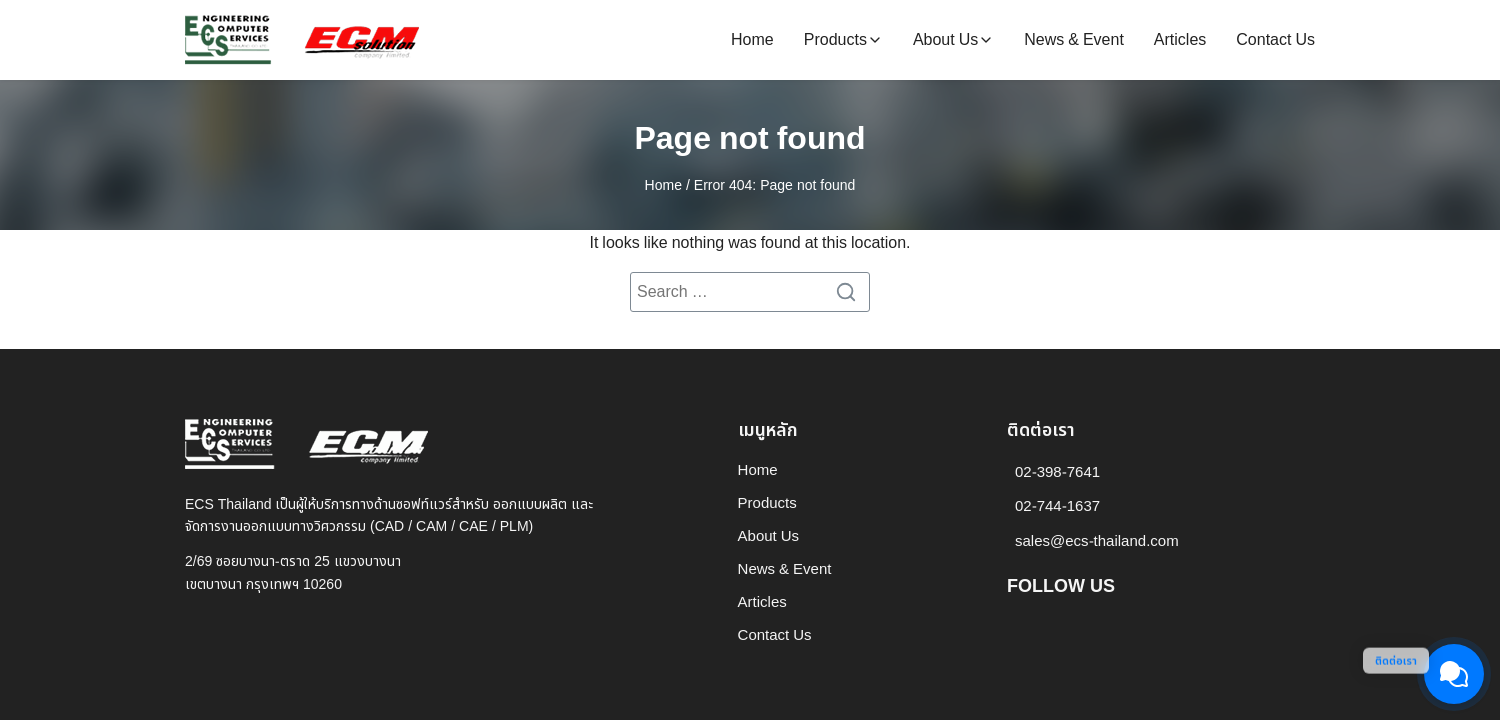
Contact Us (1275, 40)
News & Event (1074, 40)
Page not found (749, 139)
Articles (1180, 40)
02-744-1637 (1057, 506)
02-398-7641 (1057, 472)
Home (752, 40)
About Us (945, 40)
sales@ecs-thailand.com (1097, 541)
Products (835, 40)
